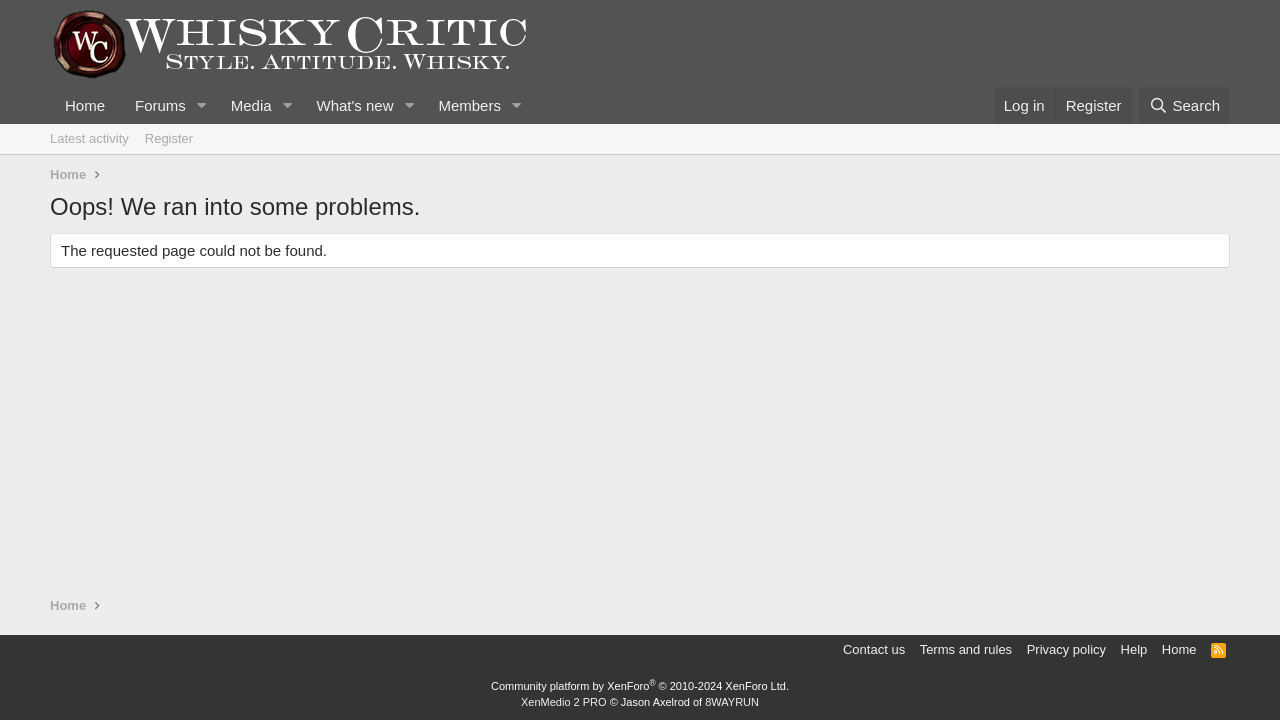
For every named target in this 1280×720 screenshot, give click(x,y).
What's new (354, 105)
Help (1134, 649)
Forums (160, 105)
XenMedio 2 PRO (564, 702)
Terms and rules (966, 649)
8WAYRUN (732, 702)
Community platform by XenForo (640, 686)
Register (169, 138)
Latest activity (89, 138)
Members (469, 105)
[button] (202, 105)
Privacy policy (1066, 649)
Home (85, 105)
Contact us (874, 649)
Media (251, 105)
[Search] (1184, 105)
